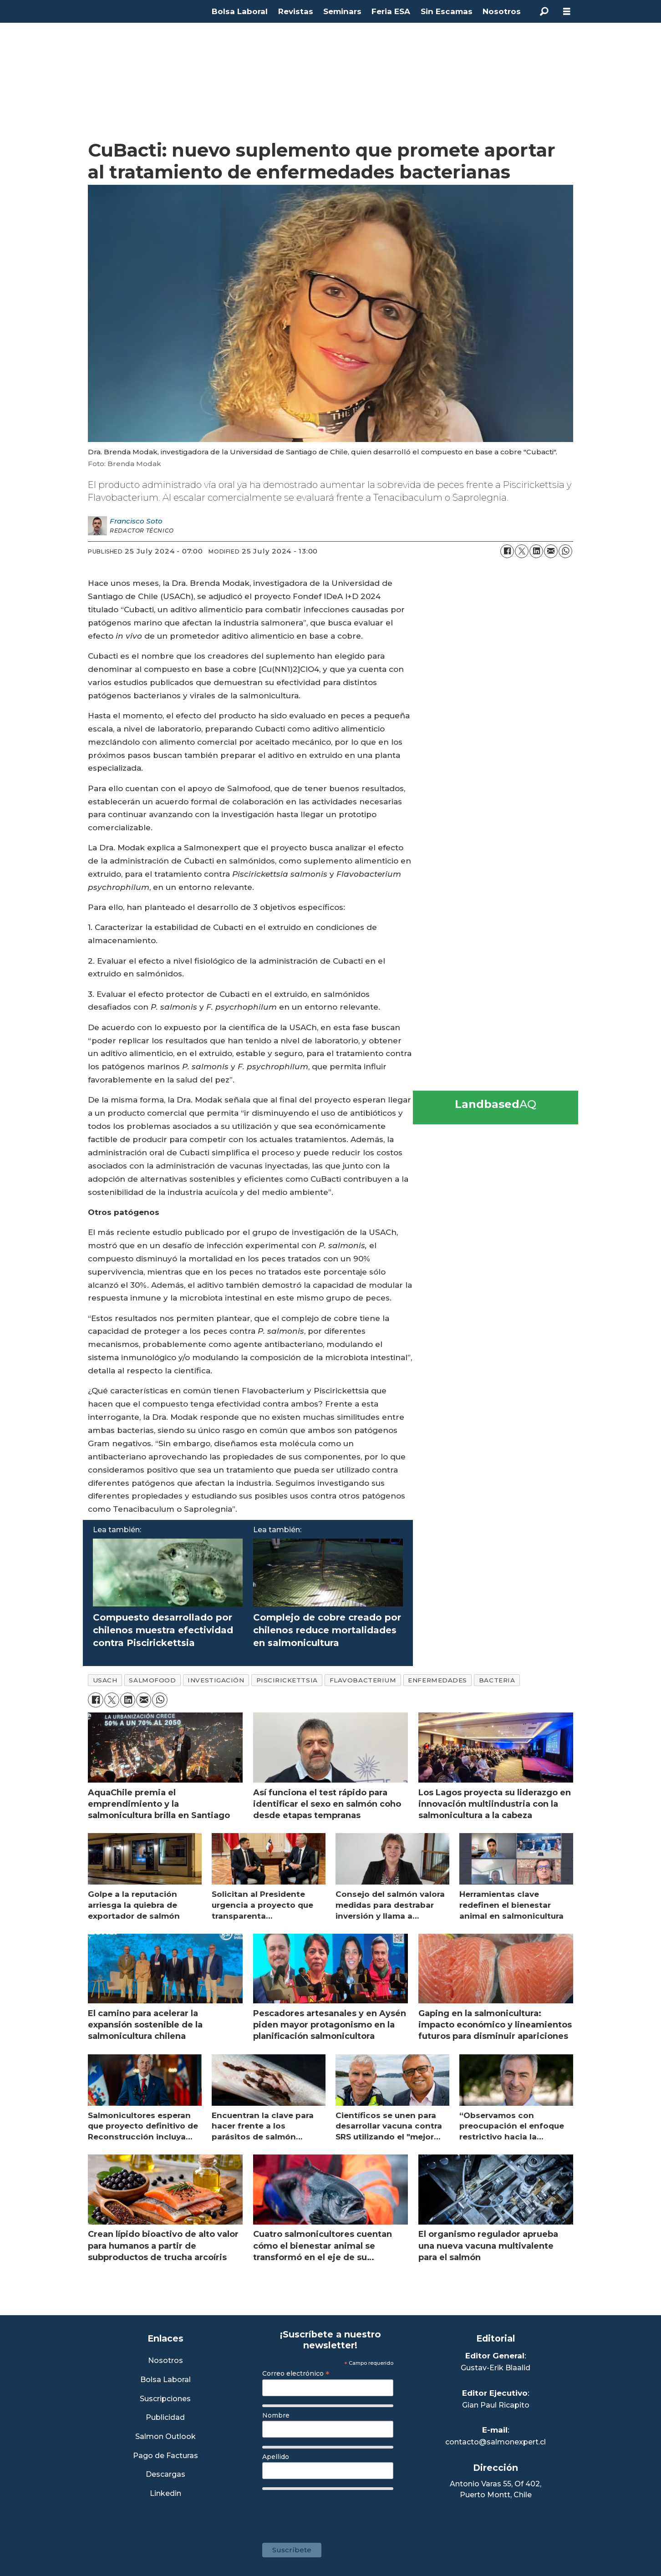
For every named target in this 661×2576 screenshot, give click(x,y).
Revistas (295, 11)
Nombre (276, 2415)
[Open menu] (566, 12)
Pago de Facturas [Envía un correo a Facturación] (165, 2456)
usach (105, 1680)
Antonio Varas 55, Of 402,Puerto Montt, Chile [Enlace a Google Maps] (495, 2489)
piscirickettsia (287, 1680)
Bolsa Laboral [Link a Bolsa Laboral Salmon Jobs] (165, 2380)
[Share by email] (551, 551)
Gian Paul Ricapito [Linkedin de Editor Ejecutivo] (495, 2405)
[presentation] (331, 2512)
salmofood (152, 1680)
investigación (216, 1680)
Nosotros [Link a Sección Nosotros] (165, 2361)
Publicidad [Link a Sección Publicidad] (165, 2418)
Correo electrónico (296, 2373)
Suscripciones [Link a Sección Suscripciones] (165, 2399)
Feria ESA (390, 11)
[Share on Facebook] (507, 551)
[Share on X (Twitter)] (522, 551)
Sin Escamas (447, 11)
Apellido (275, 2457)
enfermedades (437, 1680)
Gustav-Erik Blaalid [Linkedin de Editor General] (495, 2367)
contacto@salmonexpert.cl (495, 2442)
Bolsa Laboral (240, 11)
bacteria (497, 1680)
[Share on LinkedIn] (536, 551)
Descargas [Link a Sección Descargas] (165, 2475)
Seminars (342, 11)
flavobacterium (363, 1680)
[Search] (544, 11)
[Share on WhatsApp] (565, 551)
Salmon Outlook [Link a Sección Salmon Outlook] (165, 2437)
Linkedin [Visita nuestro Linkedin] (165, 2494)
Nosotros (502, 11)
